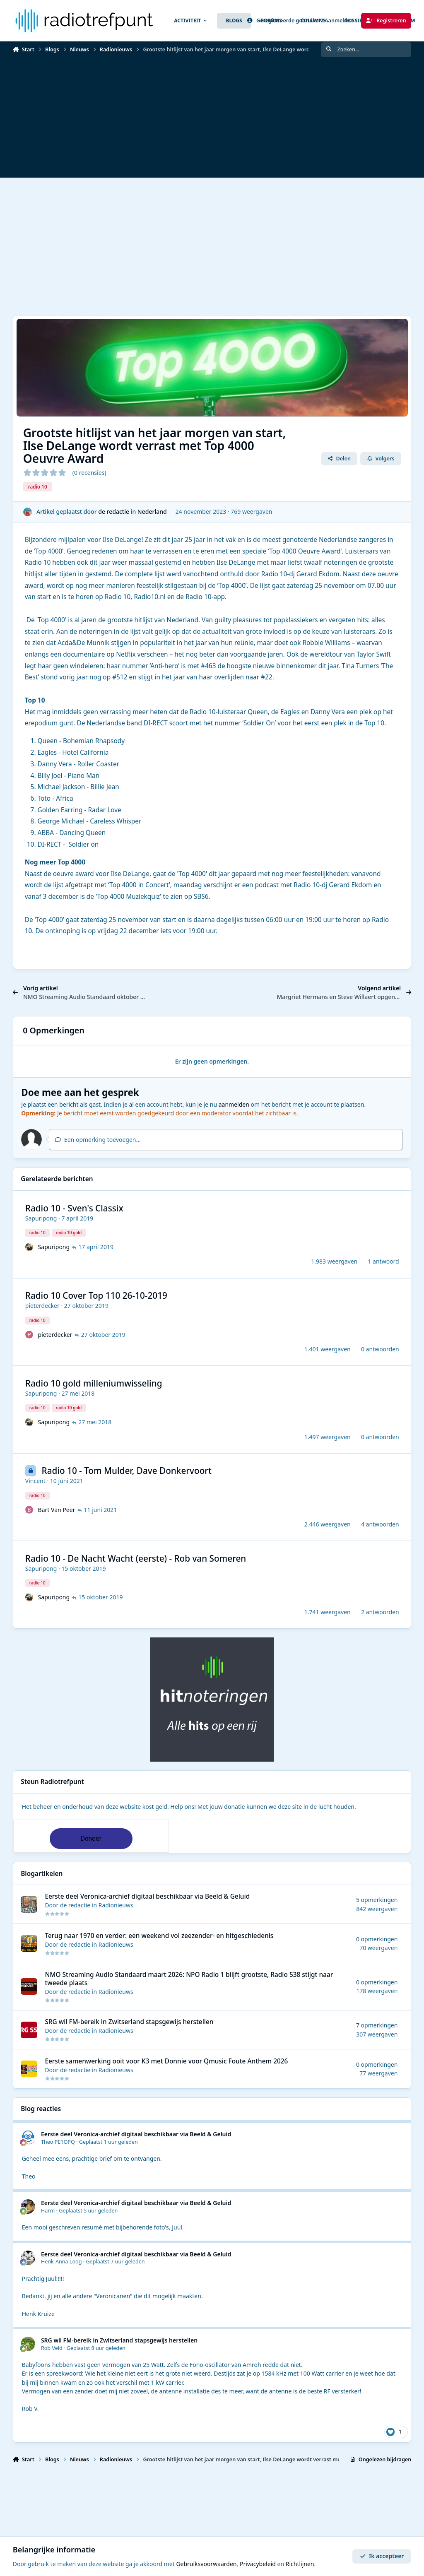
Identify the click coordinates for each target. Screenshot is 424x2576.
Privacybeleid (258, 2564)
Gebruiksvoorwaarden (206, 2564)
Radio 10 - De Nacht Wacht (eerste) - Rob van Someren (135, 1558)
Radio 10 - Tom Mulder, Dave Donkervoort (126, 1471)
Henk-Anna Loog (61, 2261)
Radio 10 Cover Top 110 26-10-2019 (96, 1295)
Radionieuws (116, 1905)
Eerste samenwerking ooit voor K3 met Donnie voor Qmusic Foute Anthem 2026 (166, 2061)
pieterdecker (42, 1306)
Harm (48, 2210)
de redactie (113, 511)
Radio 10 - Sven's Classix (74, 1208)
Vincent (35, 1481)
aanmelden (234, 1104)
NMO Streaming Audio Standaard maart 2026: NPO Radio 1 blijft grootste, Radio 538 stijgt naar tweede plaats (189, 1978)
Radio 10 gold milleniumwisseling (93, 1383)
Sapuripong (41, 1218)
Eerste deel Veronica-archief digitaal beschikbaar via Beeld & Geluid (147, 1896)
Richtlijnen (300, 2564)
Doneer (90, 1838)
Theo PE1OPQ (58, 2141)
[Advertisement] (212, 120)
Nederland (152, 511)
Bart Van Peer (56, 1510)
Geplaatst (108, 2141)
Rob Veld (52, 2348)
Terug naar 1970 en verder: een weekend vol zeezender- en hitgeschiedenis (159, 1935)
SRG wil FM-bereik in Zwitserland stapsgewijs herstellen (129, 2022)
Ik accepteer (382, 2556)
